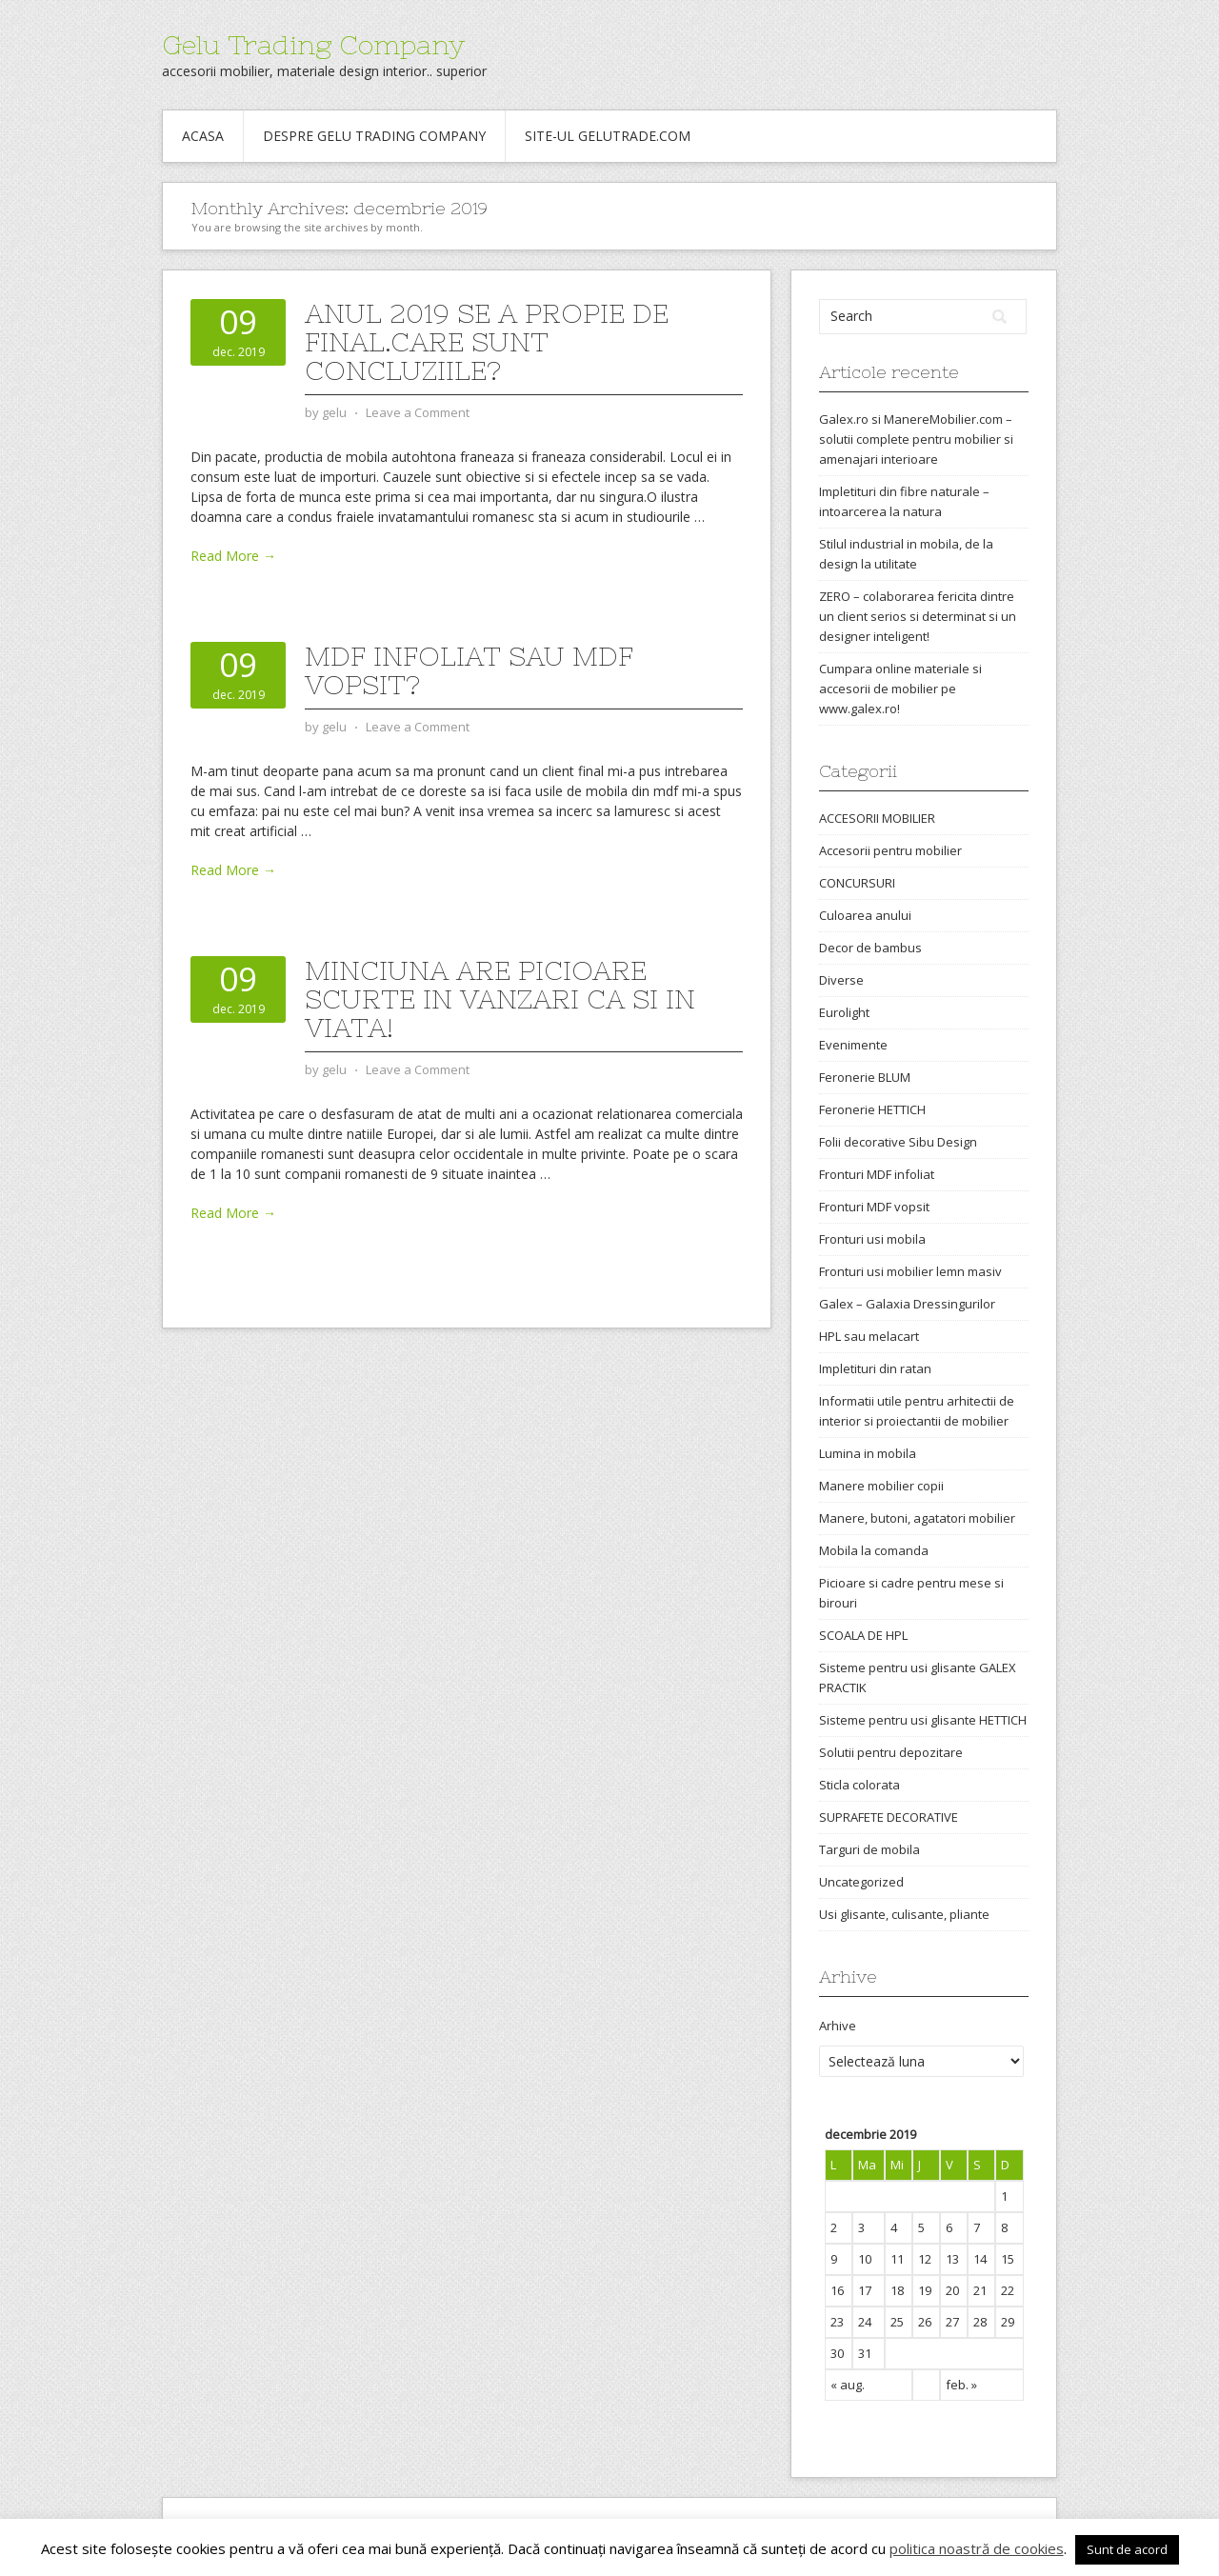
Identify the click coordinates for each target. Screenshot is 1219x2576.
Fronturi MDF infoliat (876, 1174)
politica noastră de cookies (976, 2548)
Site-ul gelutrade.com (607, 136)
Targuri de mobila (869, 1849)
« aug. (847, 2384)
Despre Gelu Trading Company (374, 136)
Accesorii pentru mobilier (890, 850)
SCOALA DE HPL (863, 1635)
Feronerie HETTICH (872, 1109)
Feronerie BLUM (864, 1077)
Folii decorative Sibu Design (898, 1141)
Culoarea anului (865, 915)
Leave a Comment (418, 412)
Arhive (837, 2025)
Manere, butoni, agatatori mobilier (917, 1518)
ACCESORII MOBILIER (877, 818)
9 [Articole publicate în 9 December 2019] (833, 2258)
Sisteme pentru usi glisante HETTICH (923, 1719)
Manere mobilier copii (881, 1485)
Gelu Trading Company (313, 45)
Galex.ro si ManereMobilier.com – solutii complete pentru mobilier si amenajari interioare (916, 439)
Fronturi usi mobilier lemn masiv (910, 1271)
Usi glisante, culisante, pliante (904, 1914)
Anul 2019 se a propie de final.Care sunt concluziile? (487, 342)
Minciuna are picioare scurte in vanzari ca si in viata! (500, 999)
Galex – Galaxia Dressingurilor (907, 1303)
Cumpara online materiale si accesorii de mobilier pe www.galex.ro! (900, 688)
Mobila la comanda (874, 1550)
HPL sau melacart (869, 1336)
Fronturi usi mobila (872, 1239)
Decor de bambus (870, 947)
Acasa (203, 136)
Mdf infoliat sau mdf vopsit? (469, 670)
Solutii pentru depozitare (891, 1752)
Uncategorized (861, 1881)
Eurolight (844, 1012)
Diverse (841, 979)
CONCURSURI (857, 882)
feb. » (961, 2384)
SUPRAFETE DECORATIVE (888, 1817)
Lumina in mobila (867, 1453)
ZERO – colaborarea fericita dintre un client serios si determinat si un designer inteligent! (917, 616)
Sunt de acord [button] (1127, 2549)
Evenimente (853, 1044)
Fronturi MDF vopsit (874, 1206)
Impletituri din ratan (875, 1368)
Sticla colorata (859, 1784)
